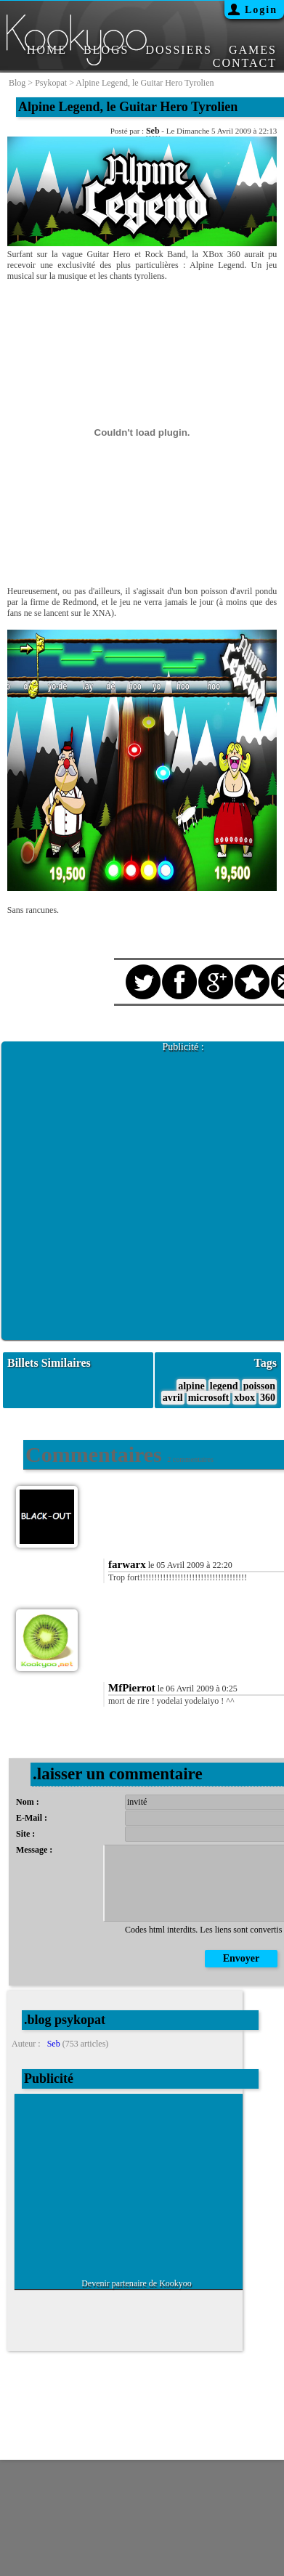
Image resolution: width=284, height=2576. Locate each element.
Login (261, 9)
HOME (47, 50)
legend (224, 1386)
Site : (25, 1834)
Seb (153, 131)
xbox (244, 1397)
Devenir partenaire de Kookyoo (136, 2283)
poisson (259, 1386)
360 (267, 1397)
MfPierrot (131, 1688)
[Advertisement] (142, 1195)
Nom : (27, 1802)
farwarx (127, 1564)
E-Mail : (31, 1818)
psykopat (51, 83)
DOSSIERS (178, 50)
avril (173, 1397)
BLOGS (106, 50)
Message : (34, 1850)
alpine (191, 1386)
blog (17, 83)
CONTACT (245, 63)
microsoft (209, 1397)
